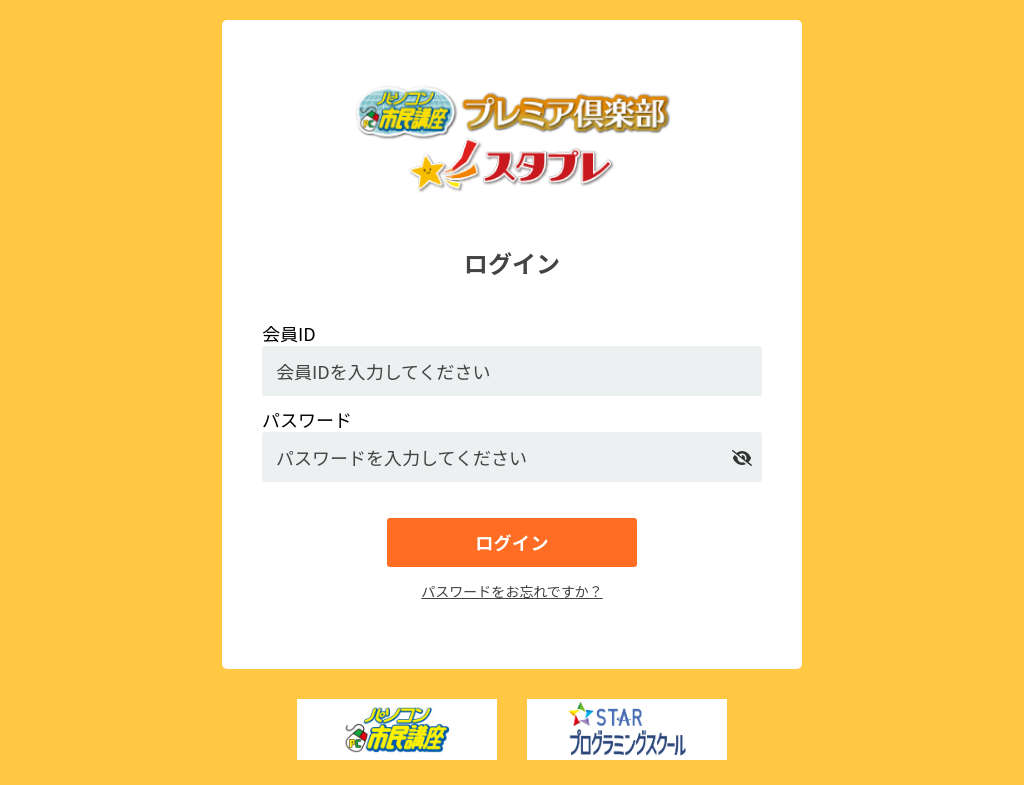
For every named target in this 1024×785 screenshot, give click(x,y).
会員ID (289, 333)
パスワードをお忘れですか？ (512, 591)
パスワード (307, 419)
